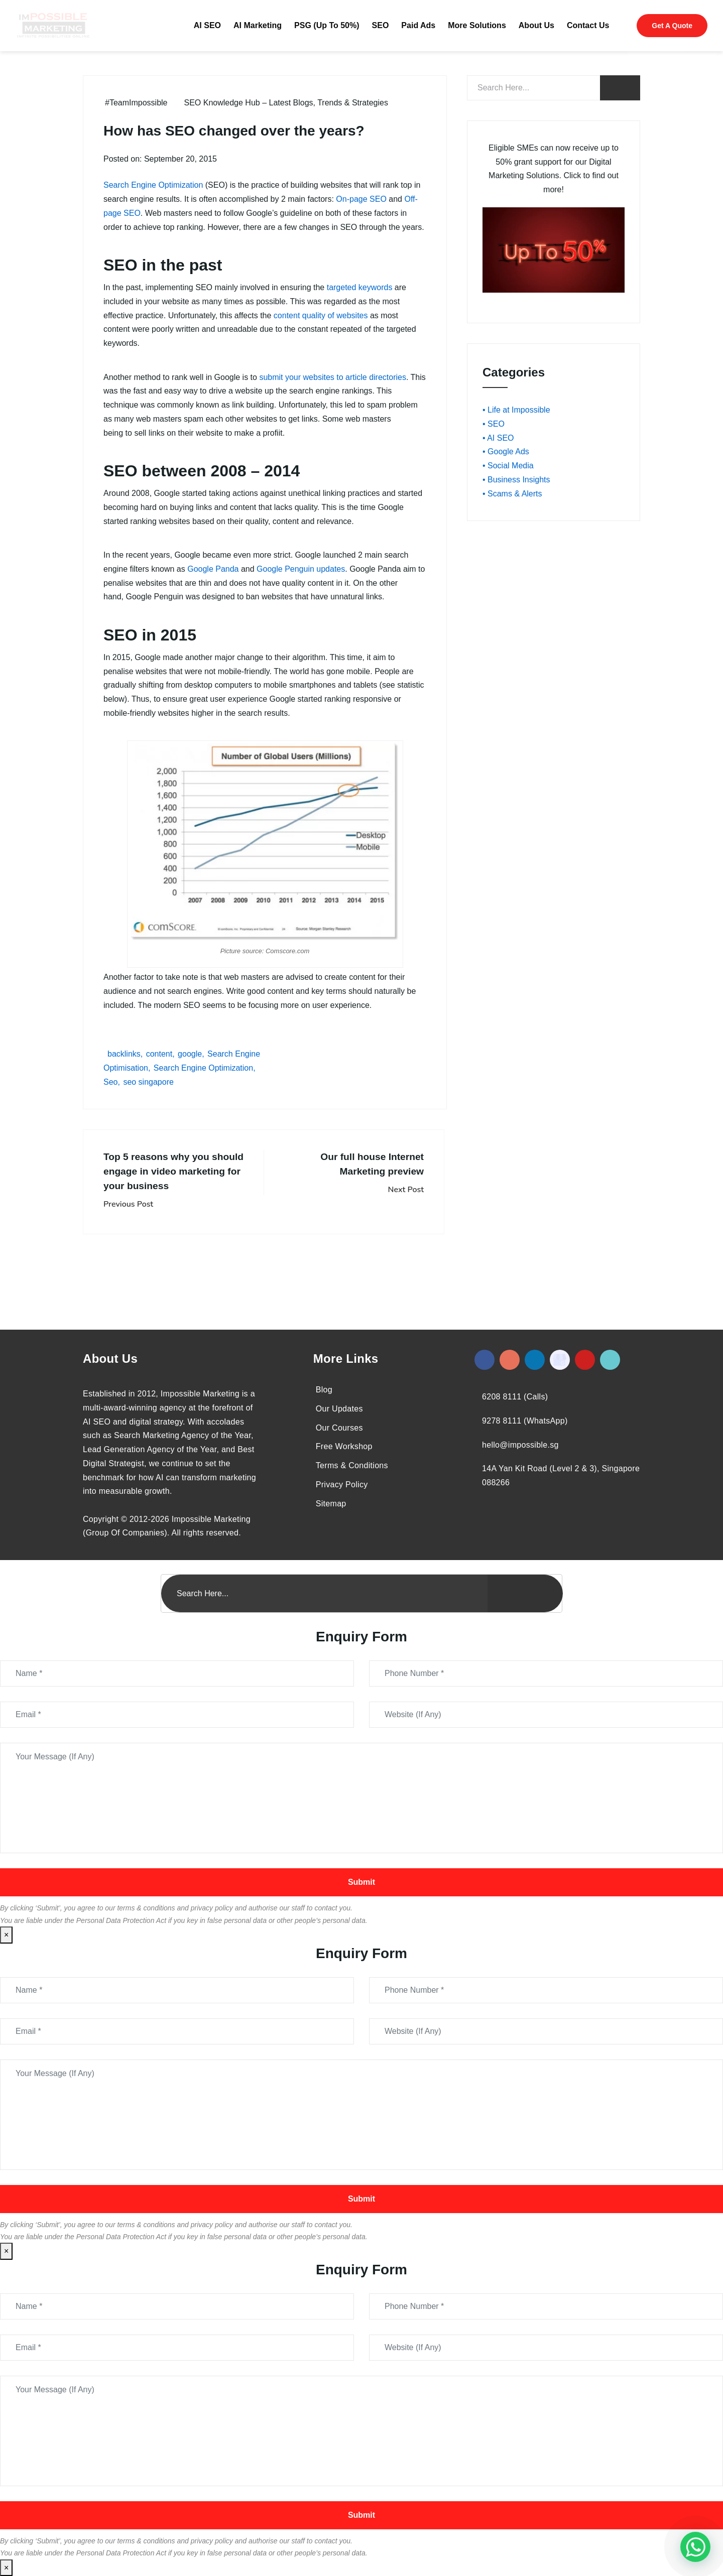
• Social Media (508, 465)
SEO (380, 25)
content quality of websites (321, 315)
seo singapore (148, 1082)
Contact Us (588, 25)
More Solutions (477, 25)
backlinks (124, 1054)
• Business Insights (516, 479)
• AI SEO (498, 438)
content (159, 1054)
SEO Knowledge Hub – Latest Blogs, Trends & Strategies (286, 102)
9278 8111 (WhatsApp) (525, 1420)
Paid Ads (418, 25)
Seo (110, 1082)
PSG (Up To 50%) (326, 25)
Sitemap (331, 1503)
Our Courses (339, 1428)
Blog (324, 1389)
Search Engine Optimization (153, 185)
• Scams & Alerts (512, 493)
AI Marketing (257, 25)
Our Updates (339, 1408)
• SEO (494, 424)
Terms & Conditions (352, 1465)
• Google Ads (506, 451)
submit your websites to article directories (332, 377)
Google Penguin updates (301, 569)
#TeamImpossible (136, 102)
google (190, 1054)
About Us (536, 25)
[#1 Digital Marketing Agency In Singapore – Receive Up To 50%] (695, 2547)
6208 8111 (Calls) (515, 1396)
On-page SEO (361, 199)
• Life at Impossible (516, 410)
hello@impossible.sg (520, 1445)
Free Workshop (344, 1446)
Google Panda (212, 569)
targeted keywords (360, 287)
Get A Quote (672, 26)
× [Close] (6, 1934)
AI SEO (207, 25)
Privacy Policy (342, 1484)
